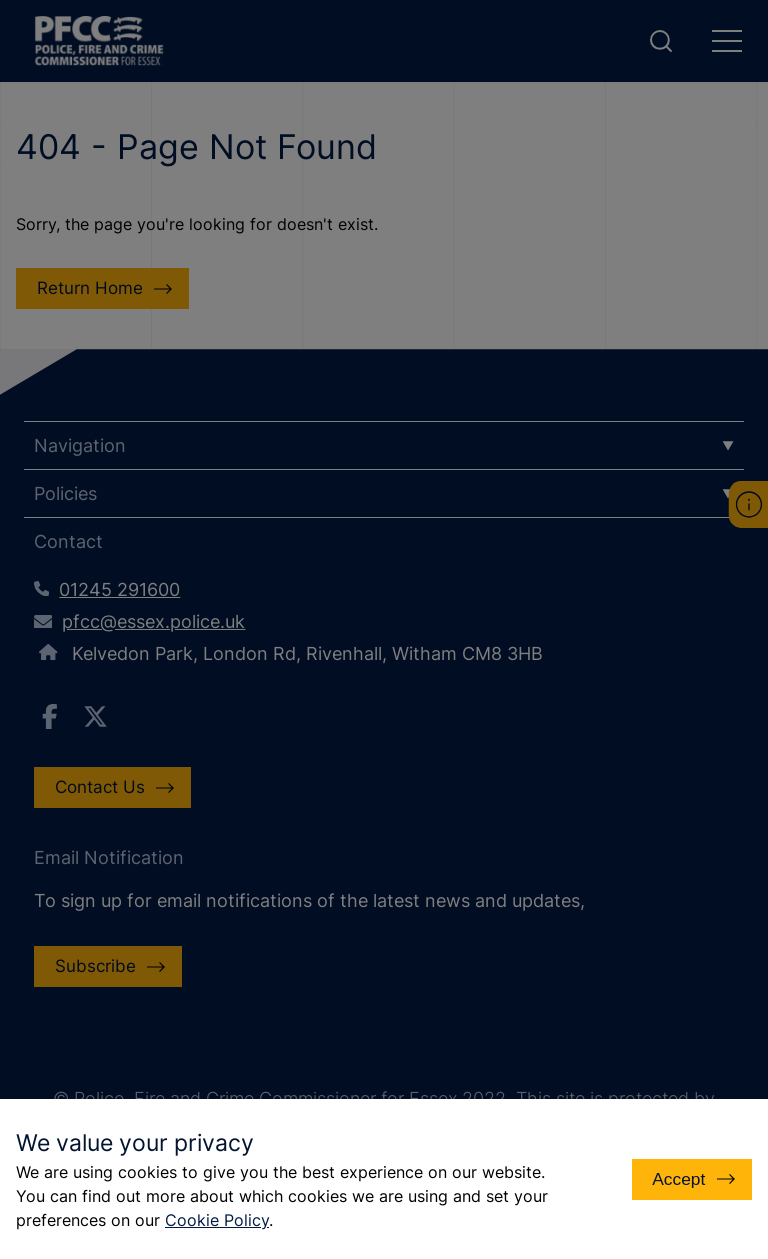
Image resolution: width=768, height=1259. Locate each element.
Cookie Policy (217, 1220)
